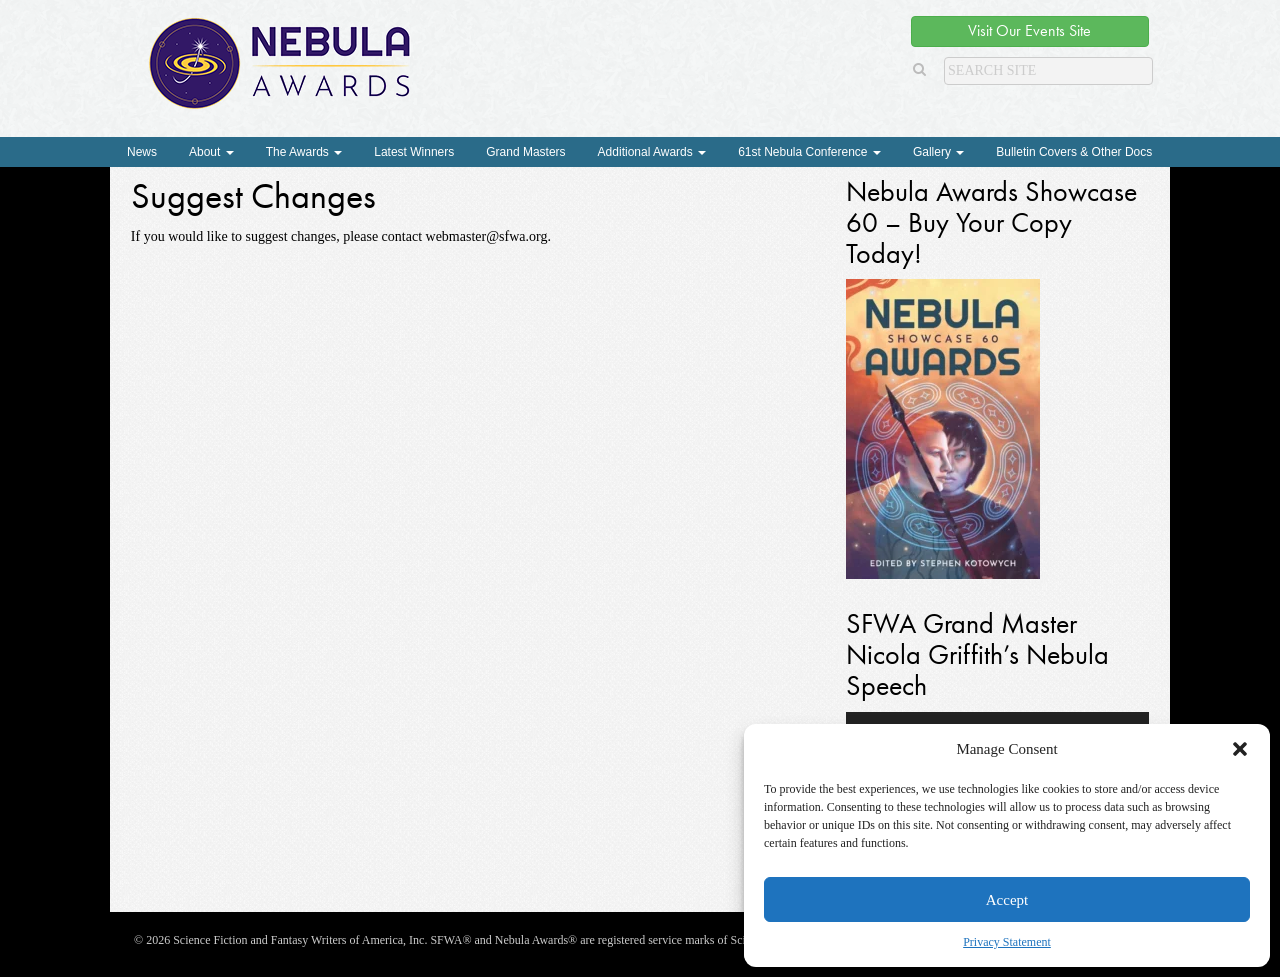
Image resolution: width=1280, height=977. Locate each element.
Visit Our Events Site (1029, 30)
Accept (1007, 900)
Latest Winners (414, 152)
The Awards (304, 152)
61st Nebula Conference (809, 152)
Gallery (938, 152)
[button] (1240, 749)
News (142, 152)
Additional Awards (652, 152)
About (211, 152)
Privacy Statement (1007, 942)
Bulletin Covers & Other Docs (1074, 152)
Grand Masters (525, 152)
